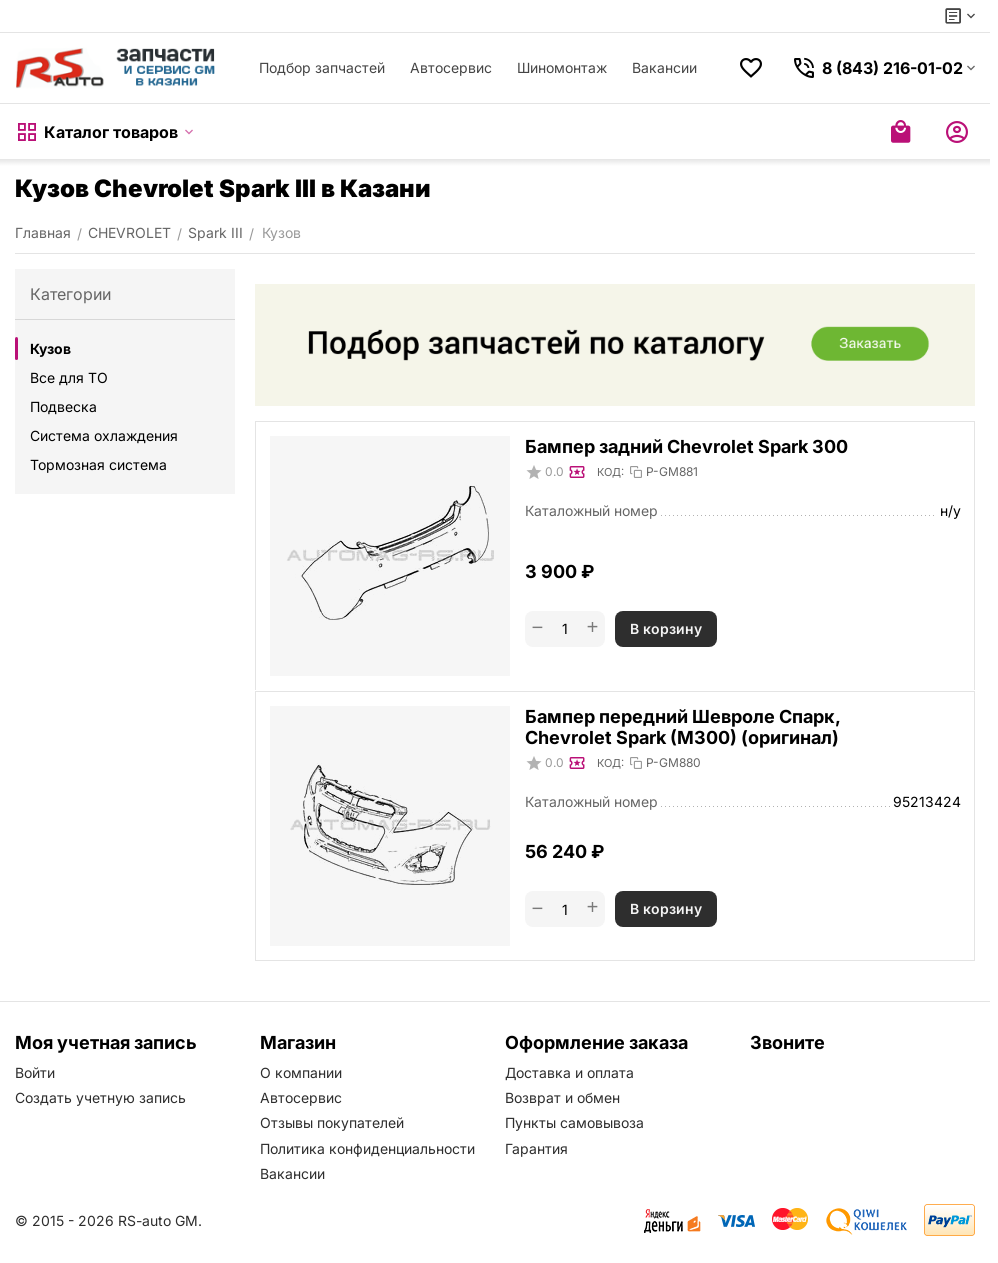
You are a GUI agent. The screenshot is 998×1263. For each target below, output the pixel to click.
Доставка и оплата (569, 1072)
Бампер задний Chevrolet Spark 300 (686, 446)
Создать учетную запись (100, 1097)
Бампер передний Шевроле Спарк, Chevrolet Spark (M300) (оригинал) (682, 727)
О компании (301, 1072)
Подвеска (63, 406)
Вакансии (664, 67)
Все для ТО (69, 377)
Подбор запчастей (322, 67)
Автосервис (451, 67)
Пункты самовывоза (574, 1122)
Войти (35, 1072)
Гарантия (536, 1148)
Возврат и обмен (562, 1097)
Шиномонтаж (562, 67)
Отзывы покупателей (332, 1122)
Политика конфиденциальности (367, 1148)
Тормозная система (98, 464)
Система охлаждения (104, 435)
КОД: (610, 472)
